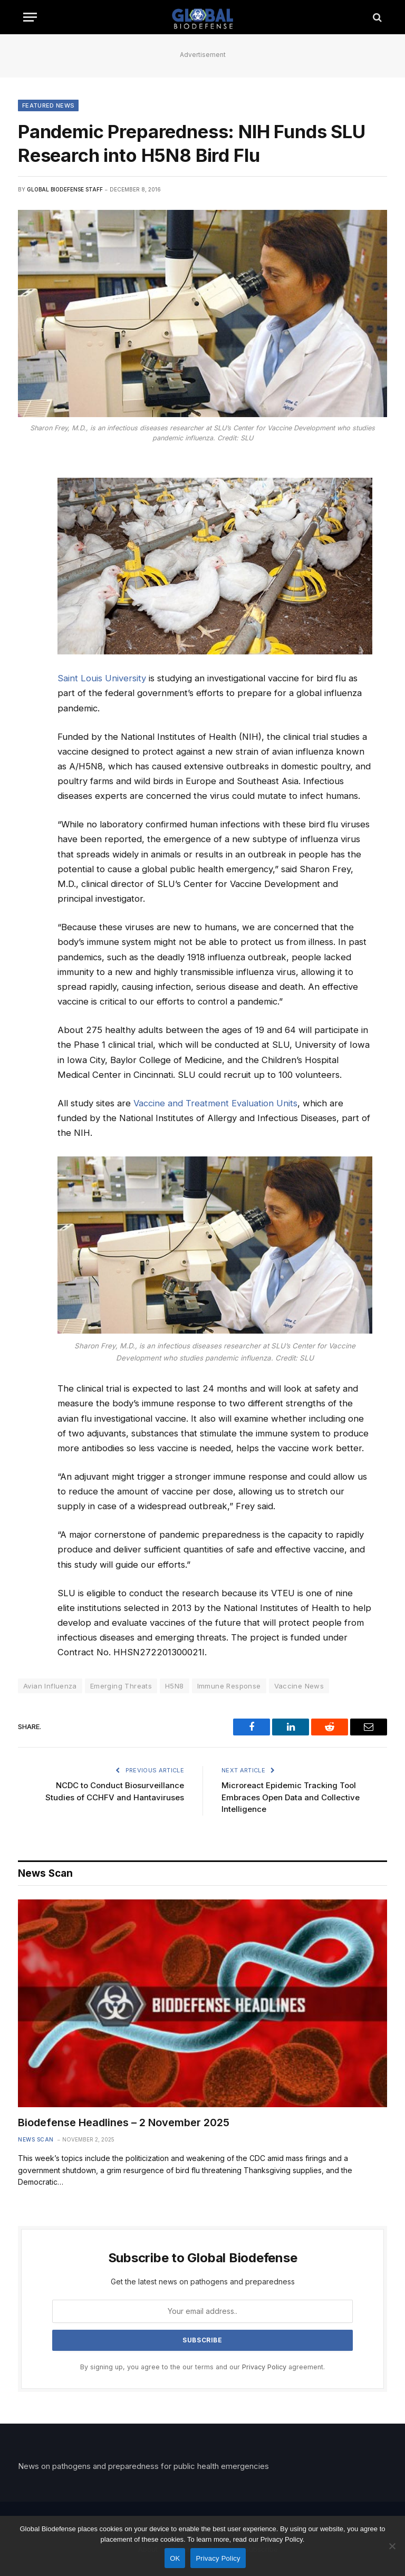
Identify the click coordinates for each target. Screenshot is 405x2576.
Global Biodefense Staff (65, 189)
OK (175, 2558)
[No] (392, 2546)
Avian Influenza (50, 1686)
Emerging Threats (121, 1686)
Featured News (48, 105)
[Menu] (30, 17)
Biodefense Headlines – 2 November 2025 (123, 2122)
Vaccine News (299, 1686)
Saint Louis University (101, 678)
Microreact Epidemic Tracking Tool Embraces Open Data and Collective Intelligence (290, 1797)
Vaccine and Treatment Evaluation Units (215, 1103)
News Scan (36, 2139)
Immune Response (229, 1686)
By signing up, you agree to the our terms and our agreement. (202, 2367)
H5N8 (174, 1686)
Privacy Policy (264, 2367)
